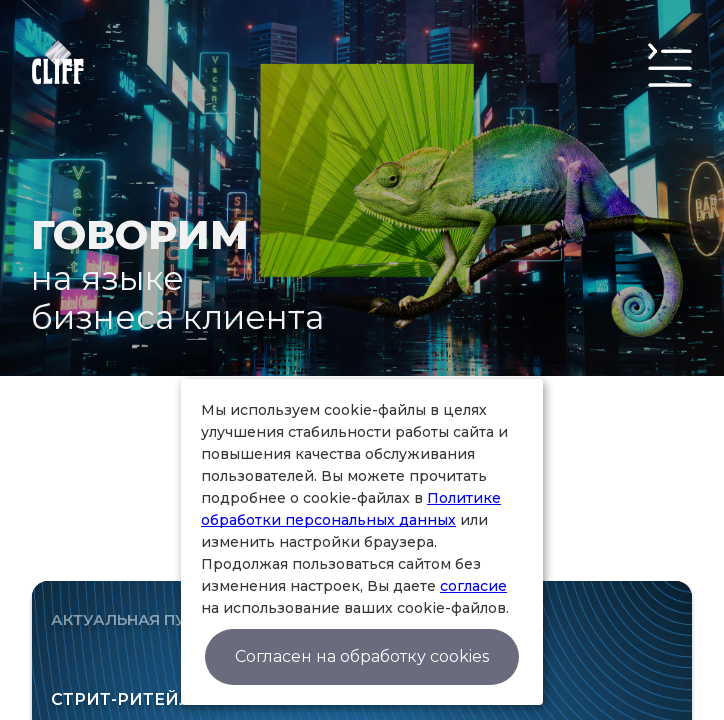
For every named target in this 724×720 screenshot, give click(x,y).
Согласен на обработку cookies (362, 656)
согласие (473, 586)
